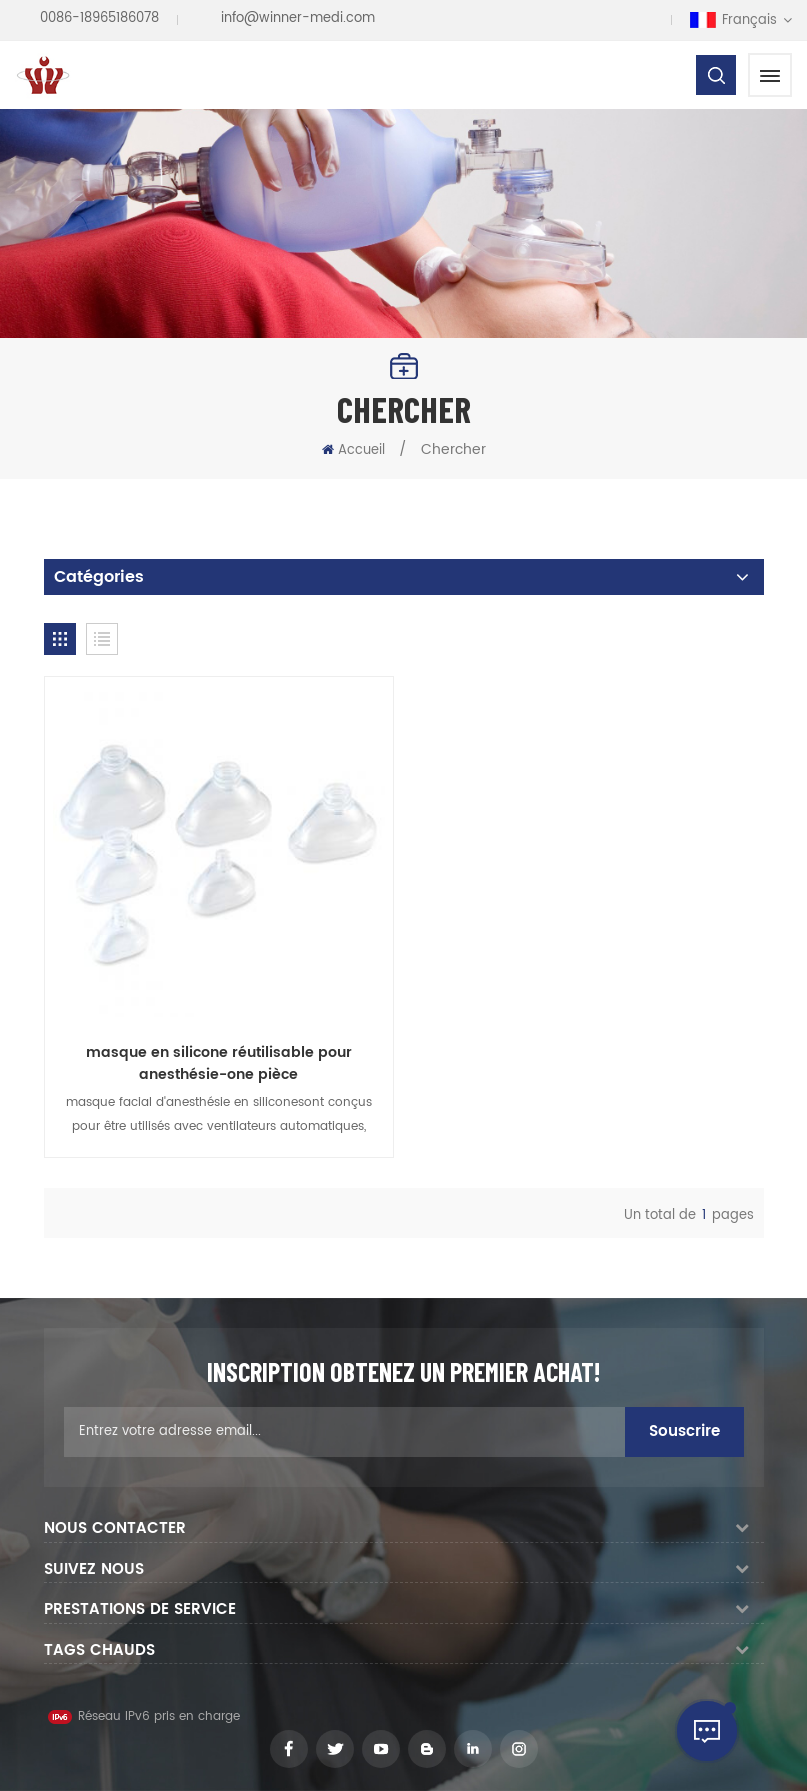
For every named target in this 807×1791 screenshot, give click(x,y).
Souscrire (684, 1431)
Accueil (353, 450)
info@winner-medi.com (298, 18)
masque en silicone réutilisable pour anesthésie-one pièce (219, 1064)
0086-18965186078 (99, 18)
